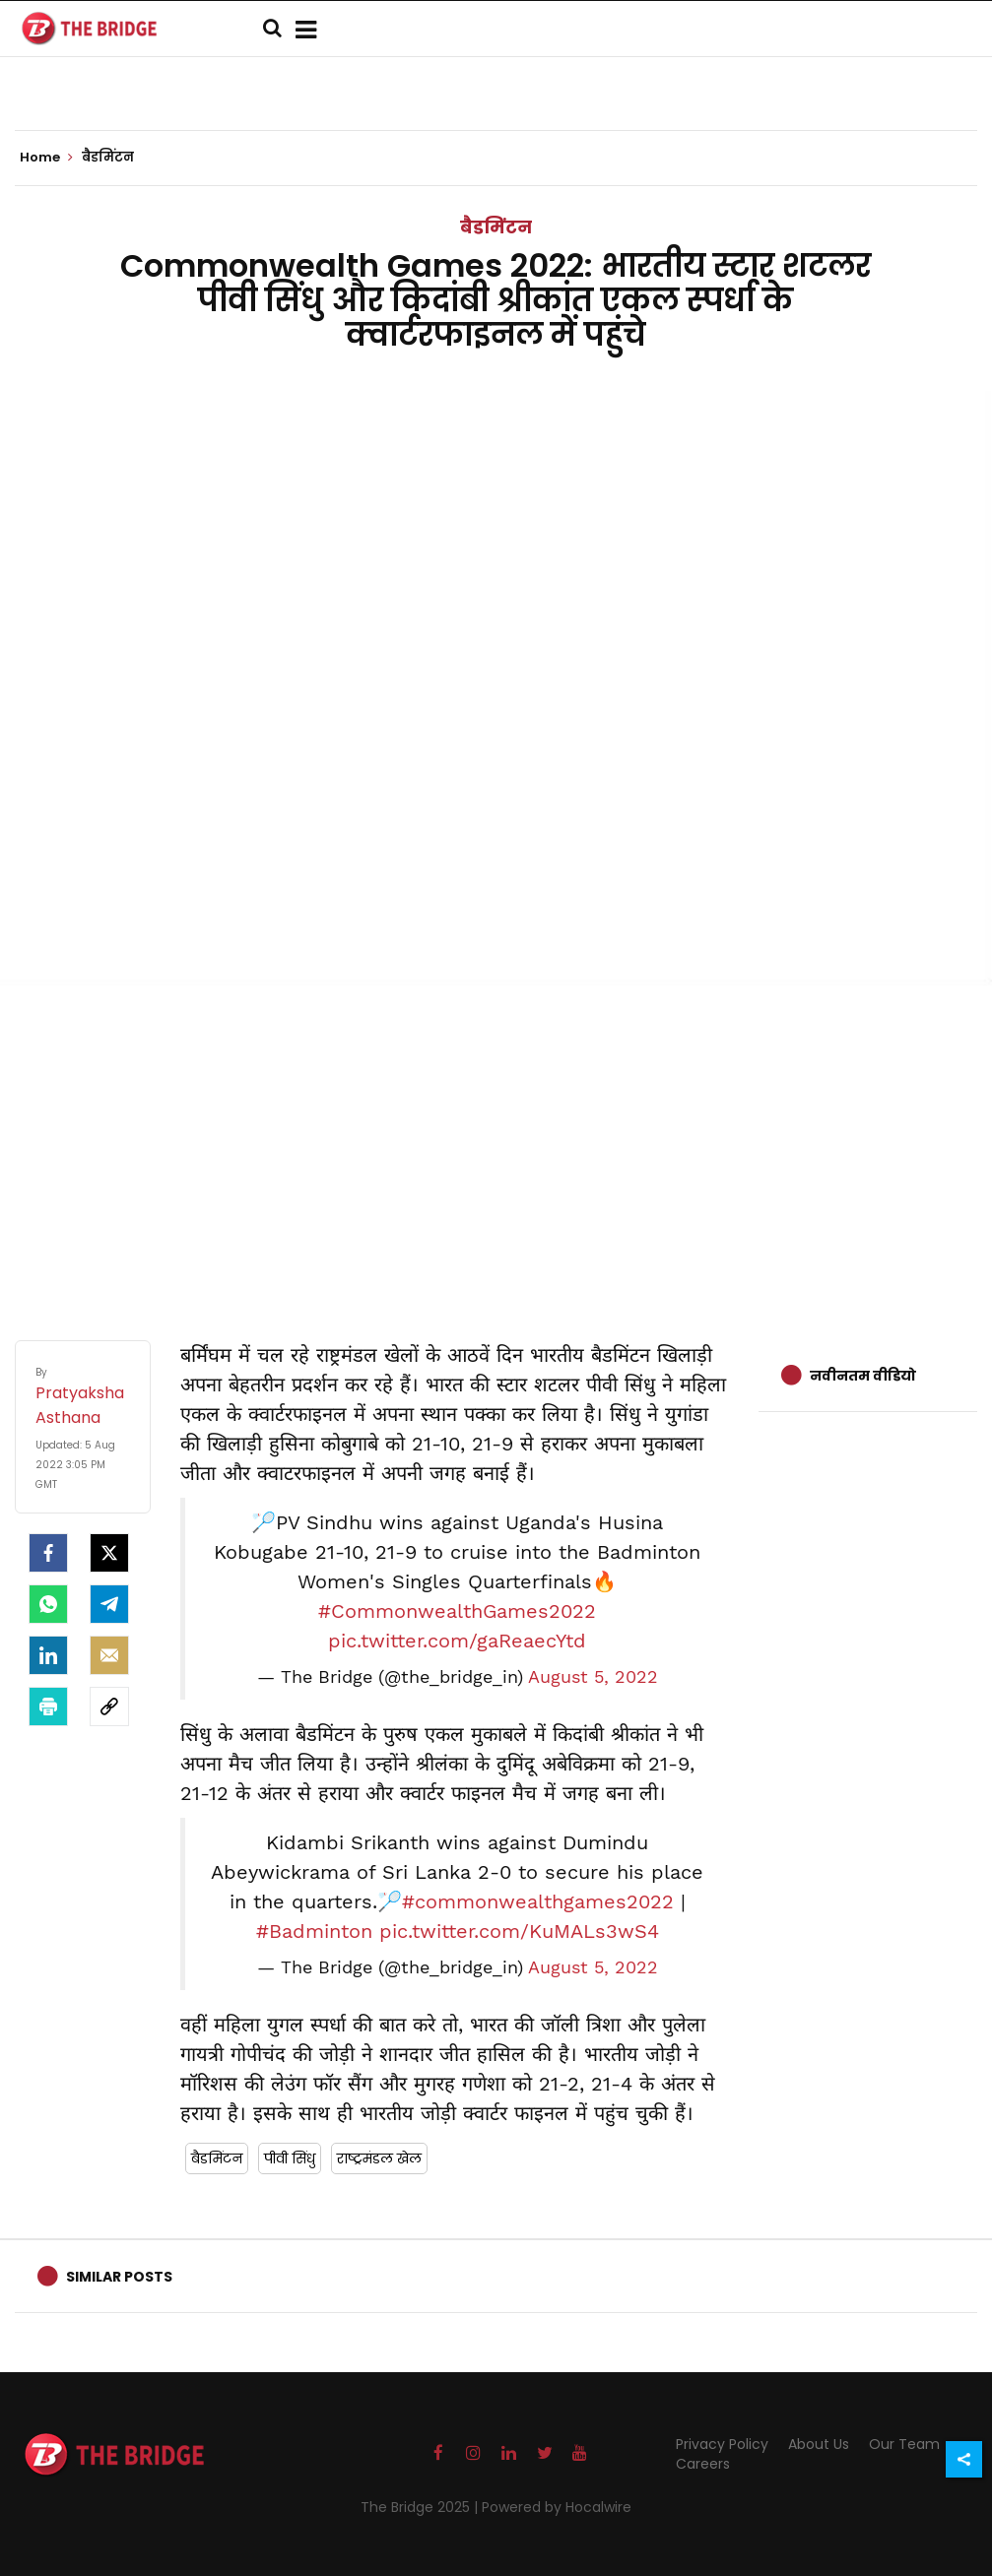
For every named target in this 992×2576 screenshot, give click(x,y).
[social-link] (109, 1706)
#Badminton (314, 1931)
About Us (818, 2444)
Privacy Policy (722, 2444)
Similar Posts (119, 2276)
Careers (703, 2464)
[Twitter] (109, 1553)
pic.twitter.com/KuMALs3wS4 (519, 1931)
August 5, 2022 (593, 1677)
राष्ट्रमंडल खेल (379, 2158)
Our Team (904, 2444)
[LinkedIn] (48, 1655)
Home (46, 157)
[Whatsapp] (48, 1604)
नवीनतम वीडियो (863, 1375)
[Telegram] (109, 1604)
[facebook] (48, 1553)
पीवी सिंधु (289, 2158)
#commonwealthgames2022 (538, 1901)
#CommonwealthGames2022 (457, 1611)
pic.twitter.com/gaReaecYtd (457, 1640)
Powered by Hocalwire (556, 2507)
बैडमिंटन (496, 227)
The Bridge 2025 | (421, 2507)
